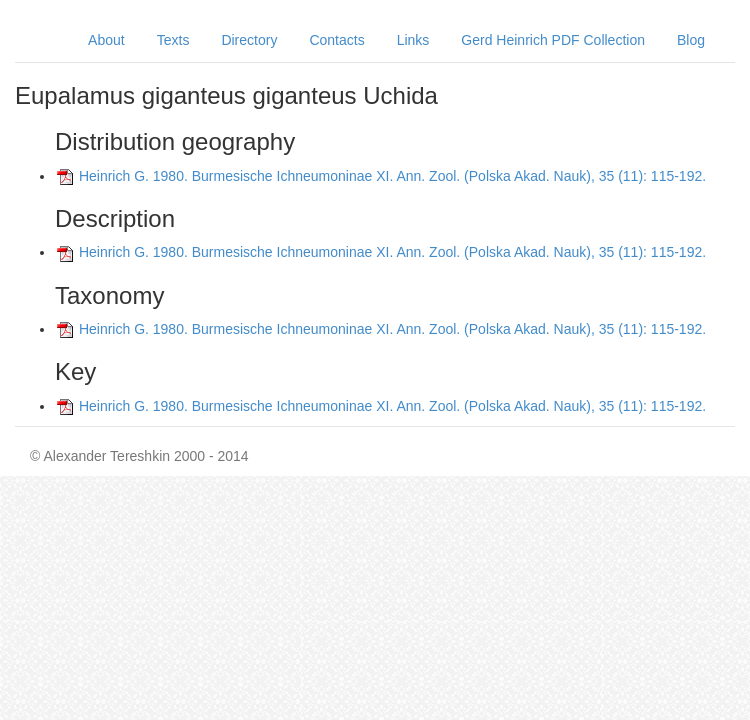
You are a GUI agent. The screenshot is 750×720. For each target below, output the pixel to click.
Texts (173, 40)
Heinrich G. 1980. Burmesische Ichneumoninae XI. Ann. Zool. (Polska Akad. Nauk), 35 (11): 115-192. (392, 176)
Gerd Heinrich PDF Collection (553, 40)
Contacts (336, 40)
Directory (249, 40)
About (106, 40)
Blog (691, 40)
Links (413, 40)
